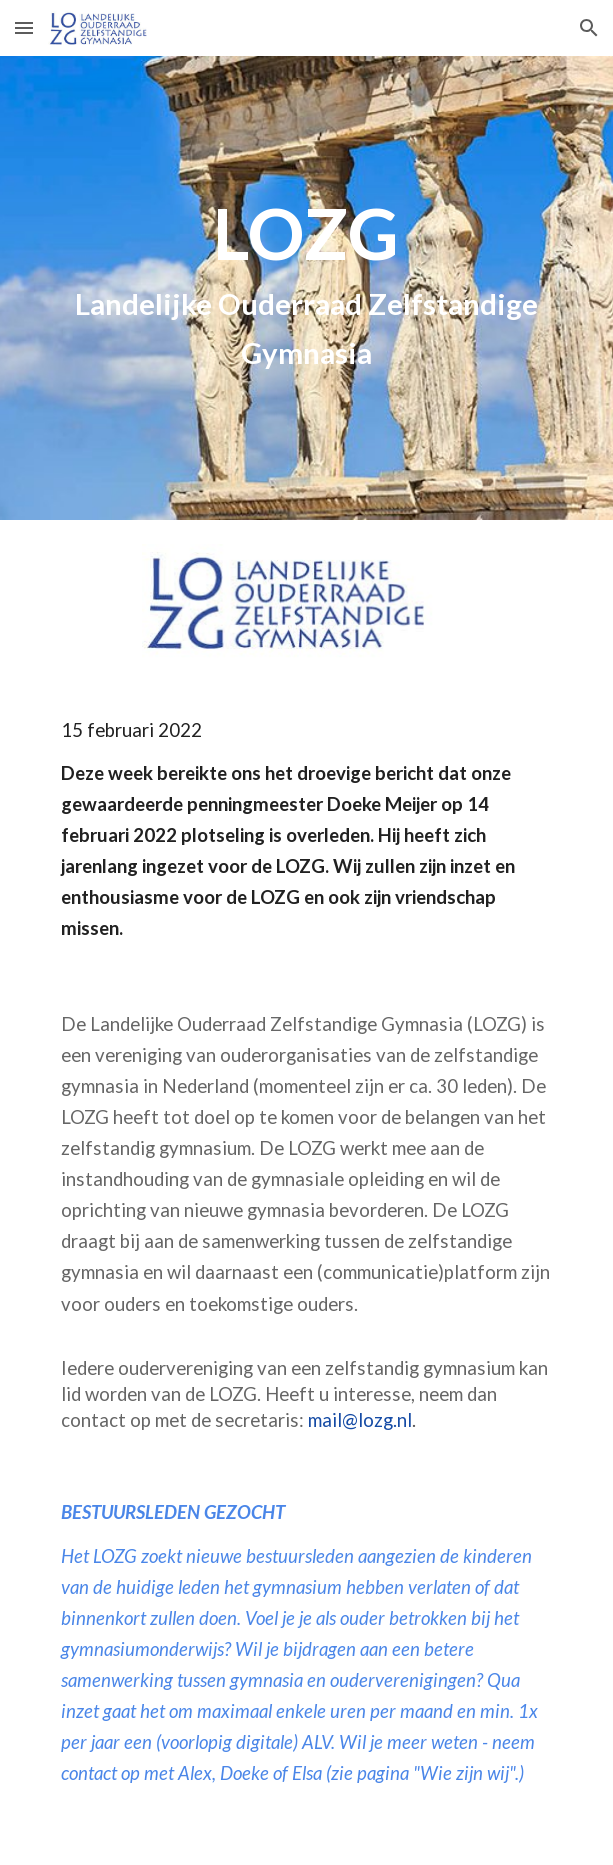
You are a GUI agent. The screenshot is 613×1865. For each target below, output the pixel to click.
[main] (306, 288)
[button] (24, 27)
